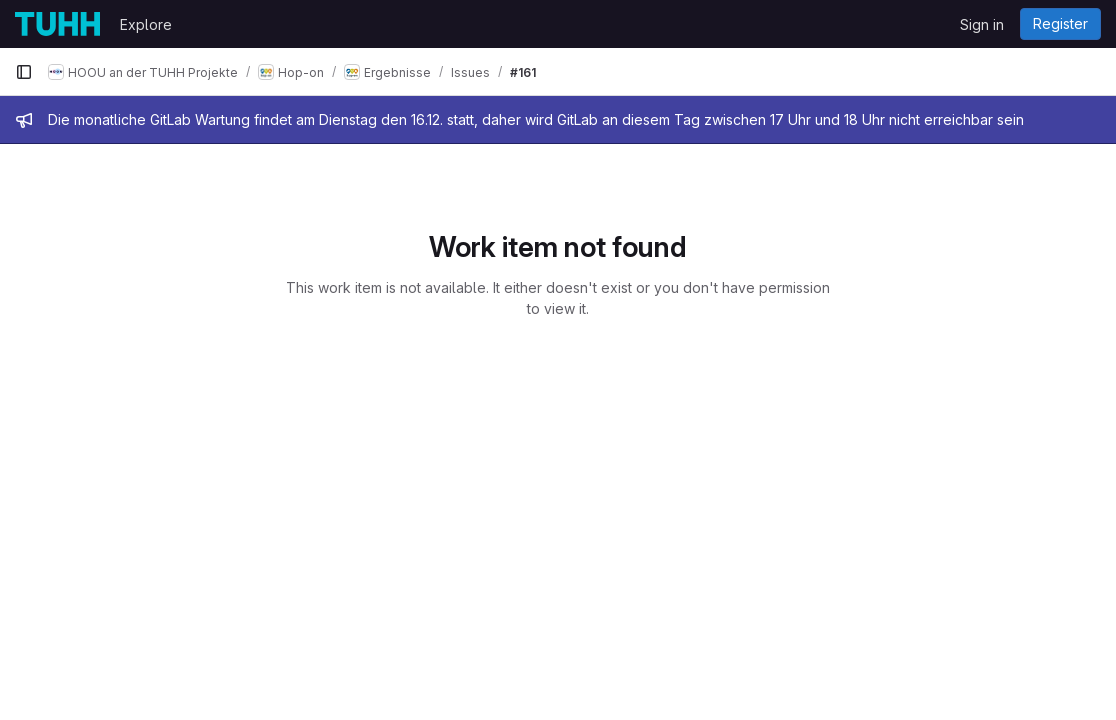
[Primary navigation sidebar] (24, 72)
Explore (146, 24)
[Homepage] (57, 24)
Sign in (982, 24)
